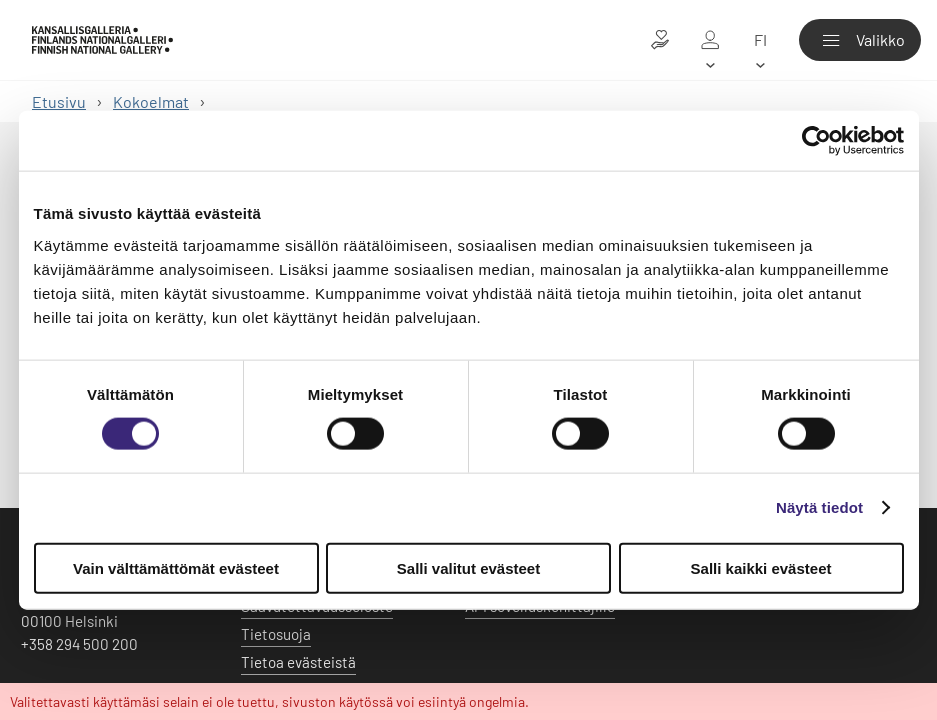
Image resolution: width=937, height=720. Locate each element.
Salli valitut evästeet (468, 567)
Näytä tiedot (819, 507)
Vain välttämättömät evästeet (176, 567)
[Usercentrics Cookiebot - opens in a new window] (816, 141)
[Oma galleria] (710, 40)
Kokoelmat (151, 101)
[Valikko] (860, 40)
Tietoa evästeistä (298, 662)
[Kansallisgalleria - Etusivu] (102, 40)
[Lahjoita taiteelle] (660, 40)
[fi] (760, 40)
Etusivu (59, 101)
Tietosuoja (276, 634)
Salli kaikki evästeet (761, 567)
